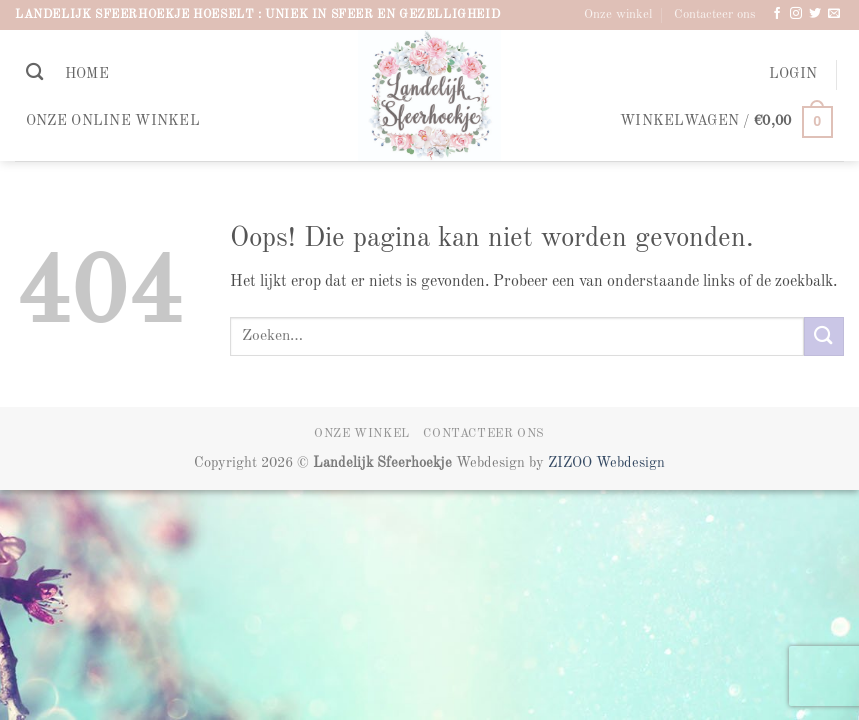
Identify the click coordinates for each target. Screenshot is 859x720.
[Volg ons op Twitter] (815, 14)
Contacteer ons (715, 14)
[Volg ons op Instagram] (796, 14)
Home (87, 74)
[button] (793, 74)
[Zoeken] (34, 72)
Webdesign (630, 463)
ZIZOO (572, 463)
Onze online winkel (113, 121)
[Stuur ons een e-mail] (834, 14)
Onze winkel (618, 14)
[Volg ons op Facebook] (777, 14)
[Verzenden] (824, 336)
